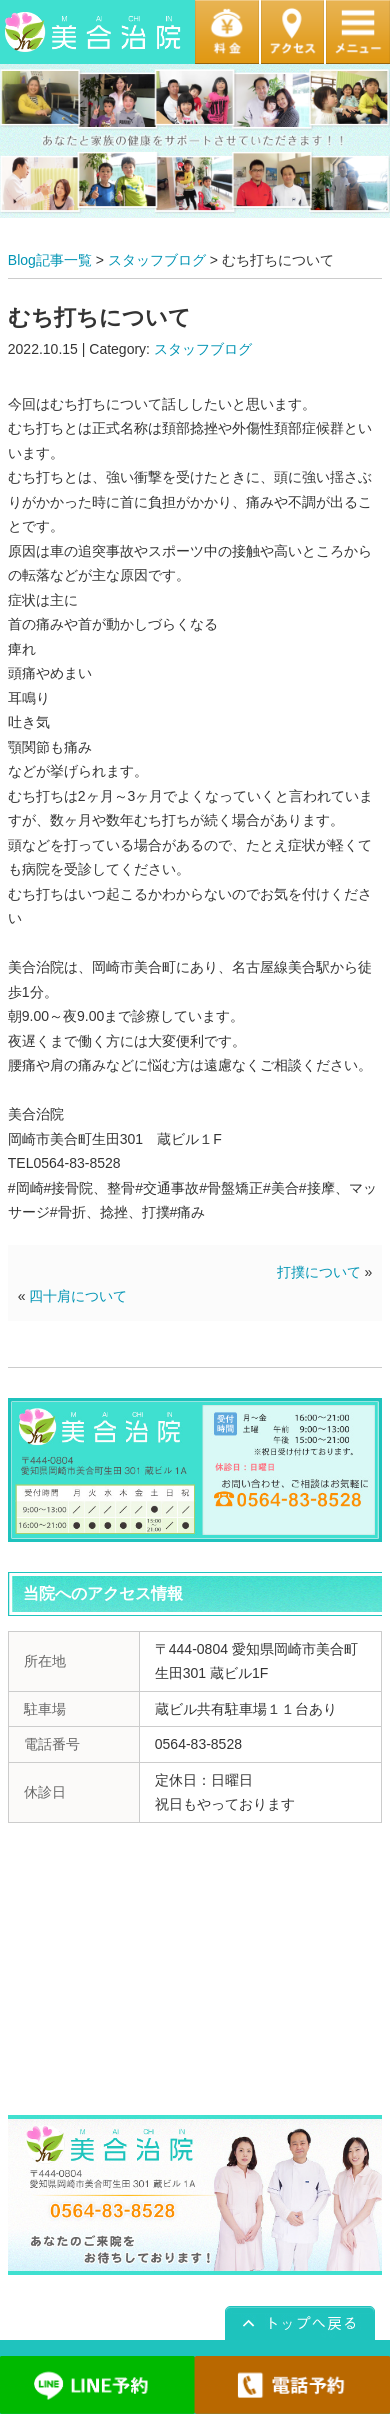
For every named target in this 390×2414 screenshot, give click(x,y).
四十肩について (78, 1296)
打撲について (319, 1272)
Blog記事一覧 (50, 260)
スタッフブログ (157, 260)
